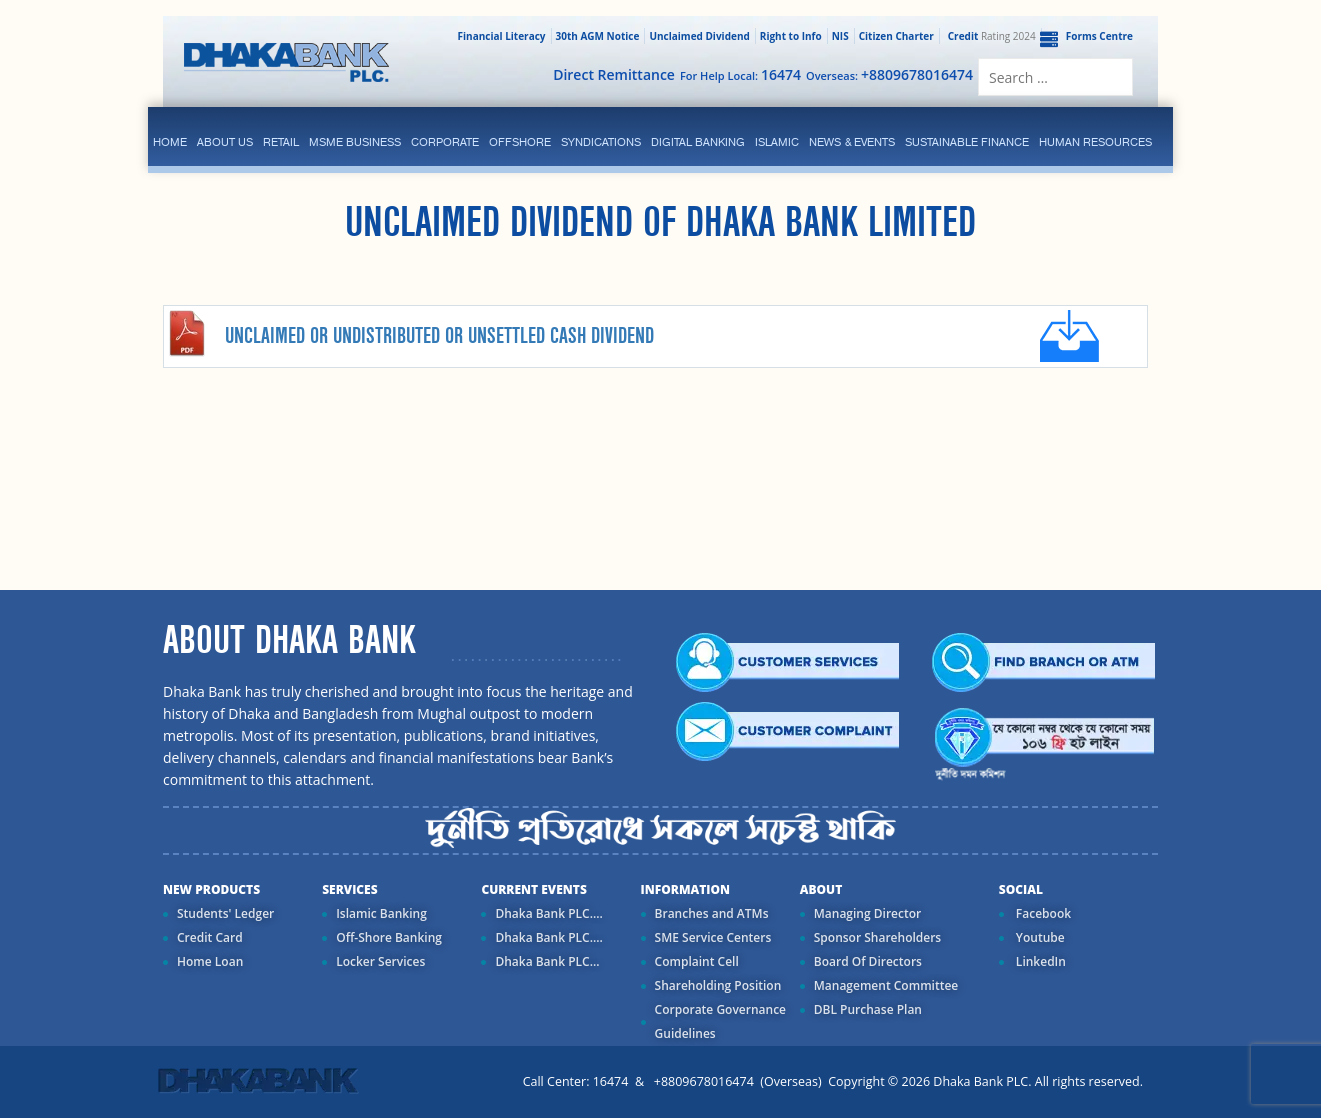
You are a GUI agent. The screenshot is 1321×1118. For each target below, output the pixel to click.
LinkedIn (1039, 961)
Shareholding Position (718, 985)
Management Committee (886, 985)
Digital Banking (698, 142)
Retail (281, 142)
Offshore (520, 142)
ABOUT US (225, 142)
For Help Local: (740, 74)
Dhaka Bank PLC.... (548, 913)
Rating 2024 (990, 36)
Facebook (1042, 913)
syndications (601, 142)
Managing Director (867, 913)
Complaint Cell (697, 961)
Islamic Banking (381, 913)
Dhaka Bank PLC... (547, 961)
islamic (777, 142)
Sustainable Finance (967, 142)
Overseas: (889, 74)
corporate (445, 142)
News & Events (852, 142)
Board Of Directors (868, 961)
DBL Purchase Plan (868, 1009)
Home (170, 142)
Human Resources (1095, 142)
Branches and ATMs (712, 913)
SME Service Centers (713, 937)
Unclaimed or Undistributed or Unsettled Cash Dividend (439, 336)
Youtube (1039, 937)
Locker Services (380, 961)
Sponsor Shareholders (877, 937)
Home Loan (210, 961)
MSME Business (355, 142)
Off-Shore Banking (389, 937)
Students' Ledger (225, 913)
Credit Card (210, 937)
